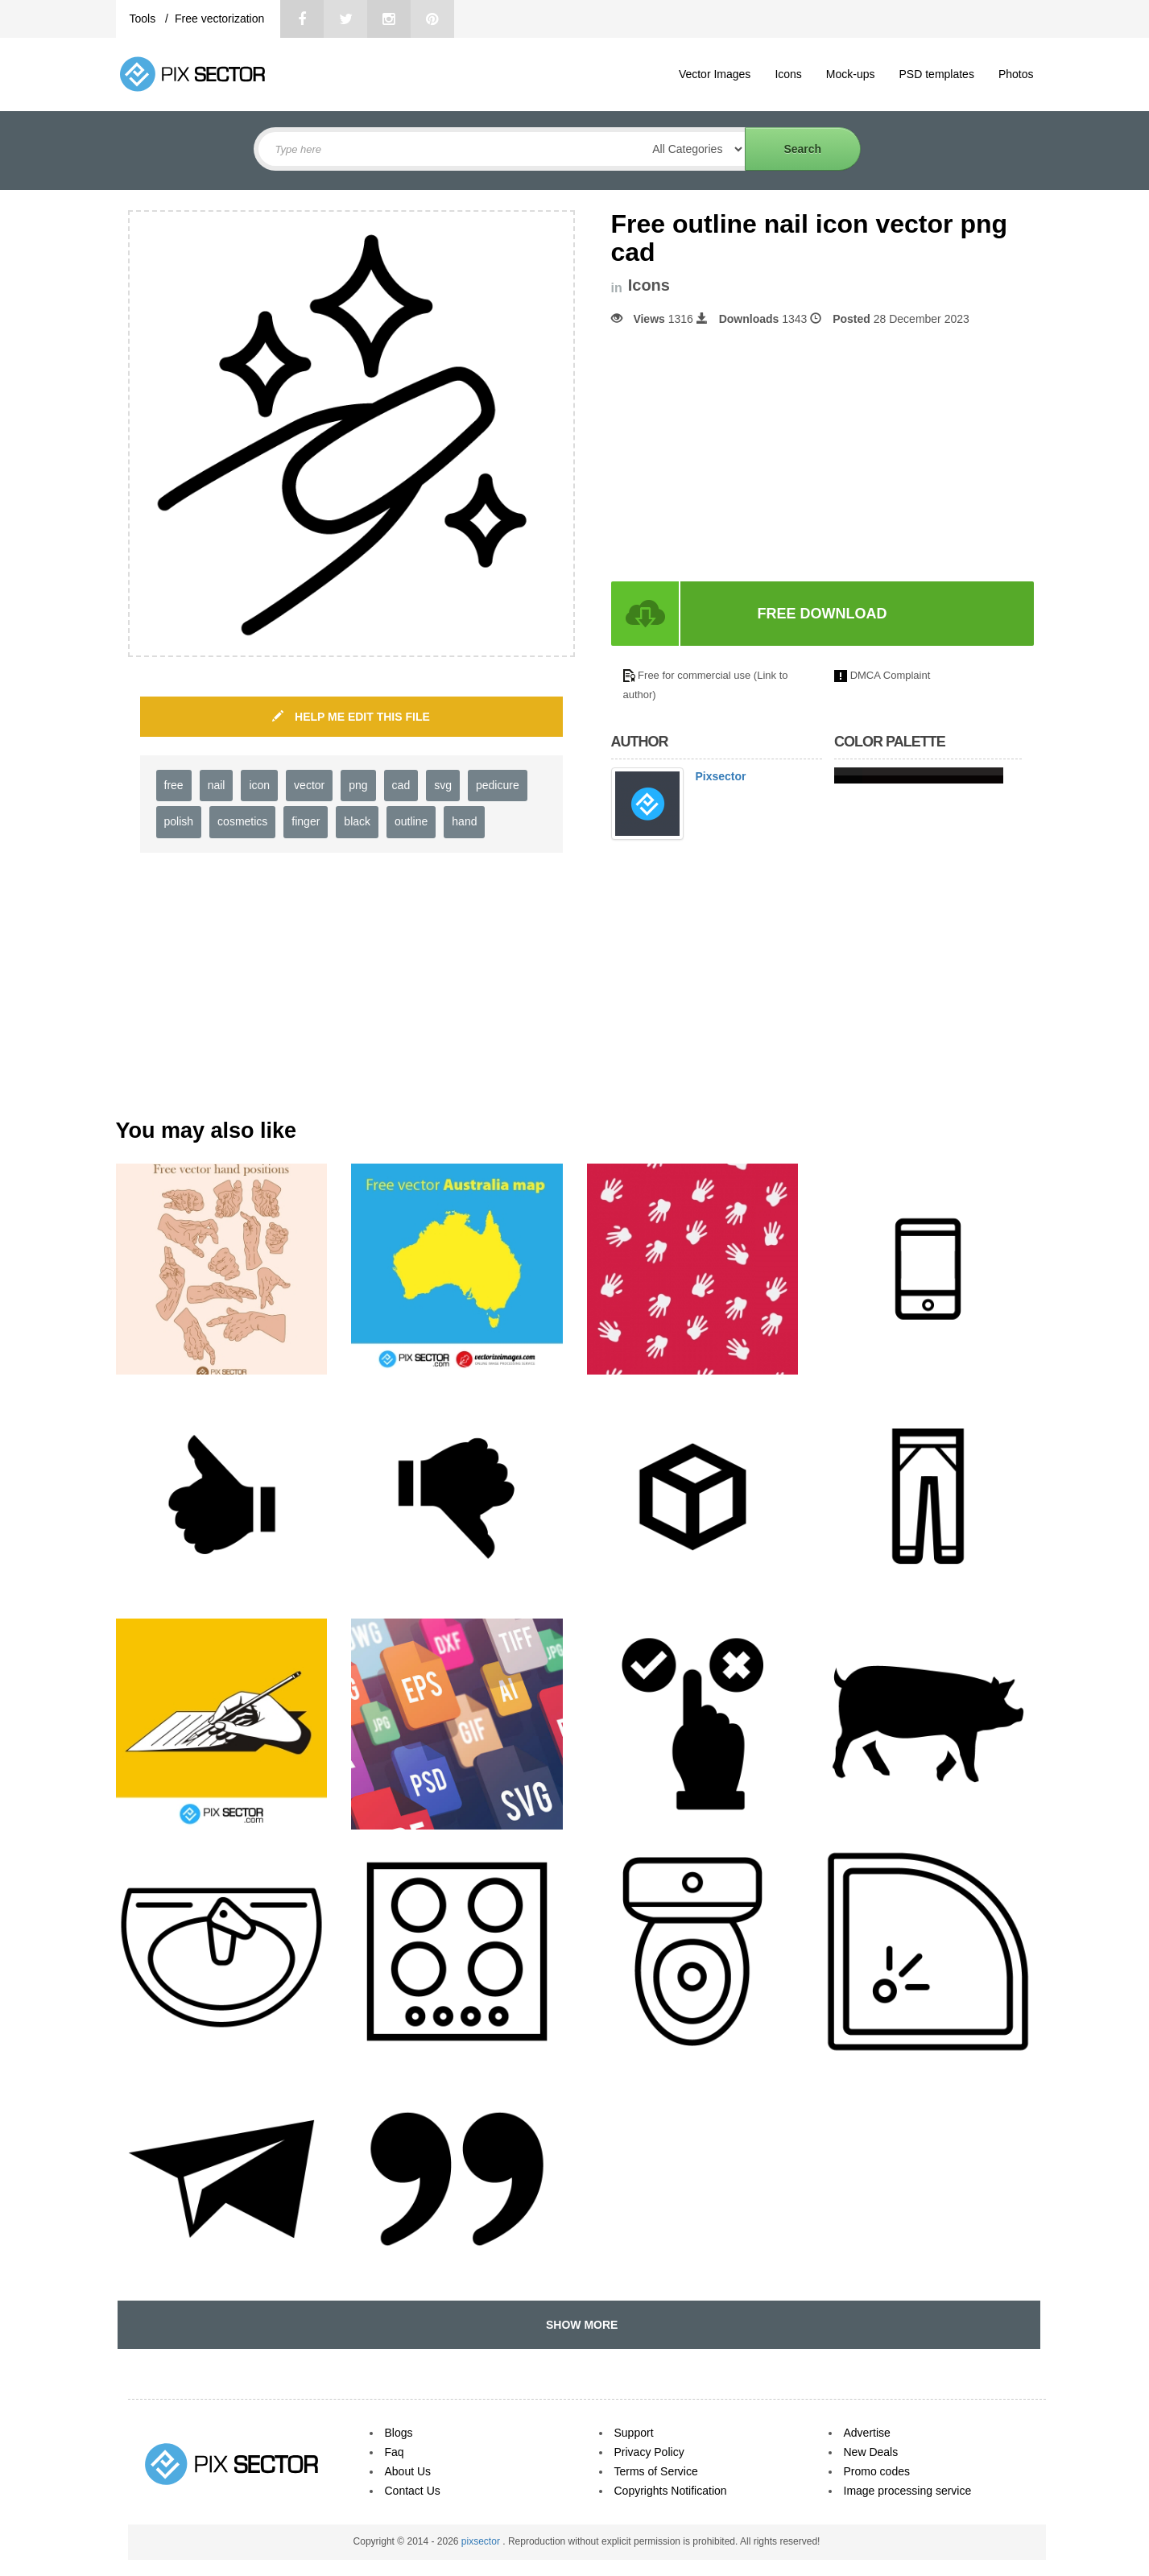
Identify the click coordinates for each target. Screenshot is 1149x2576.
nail (216, 785)
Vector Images (715, 74)
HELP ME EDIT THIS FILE (351, 716)
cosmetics (242, 821)
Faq (394, 2452)
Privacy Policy (649, 2452)
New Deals (871, 2452)
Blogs (399, 2432)
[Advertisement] (746, 454)
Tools (144, 18)
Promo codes (877, 2471)
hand (464, 821)
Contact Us (412, 2490)
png (358, 785)
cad (401, 785)
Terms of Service (656, 2471)
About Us (408, 2471)
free (174, 785)
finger (305, 821)
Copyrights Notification (670, 2490)
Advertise (867, 2432)
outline (411, 821)
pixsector (481, 2541)
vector (309, 785)
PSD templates (936, 74)
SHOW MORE (578, 2324)
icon (259, 785)
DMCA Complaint (890, 675)
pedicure (497, 785)
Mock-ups (850, 74)
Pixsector (721, 776)
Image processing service (908, 2490)
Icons (788, 74)
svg (443, 785)
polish (179, 821)
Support (634, 2432)
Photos (1016, 74)
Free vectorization (219, 18)
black (357, 821)
